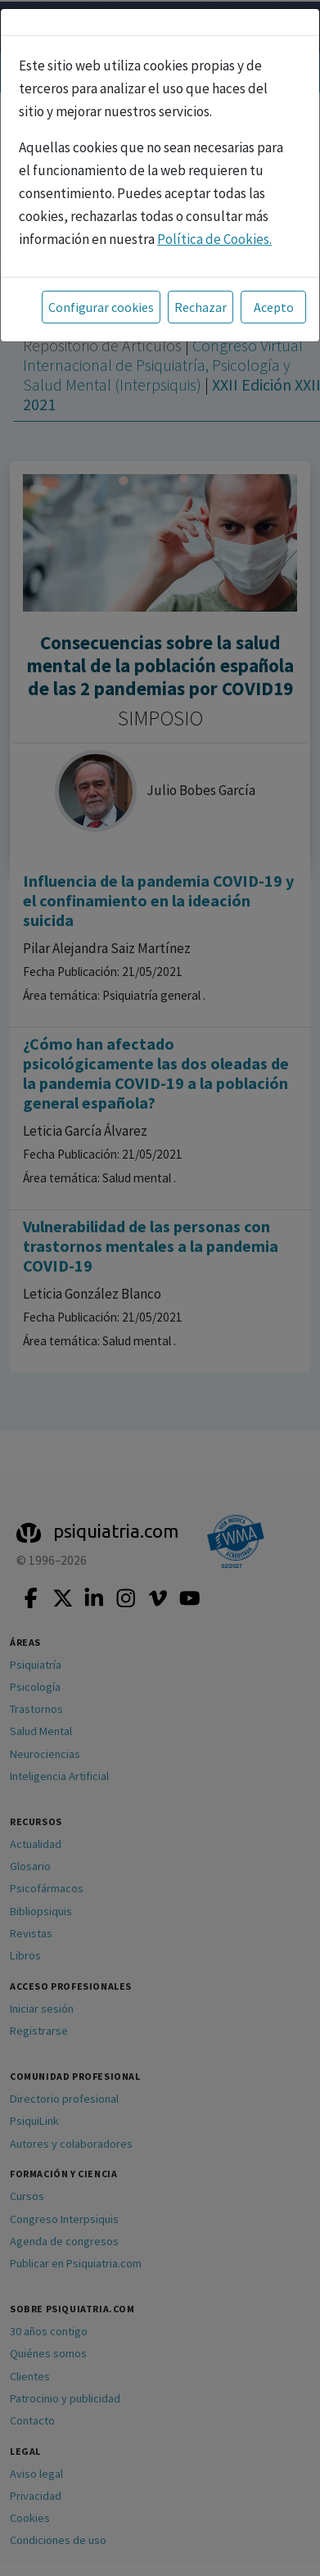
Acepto (274, 307)
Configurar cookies (101, 307)
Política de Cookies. (214, 239)
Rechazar (200, 307)
